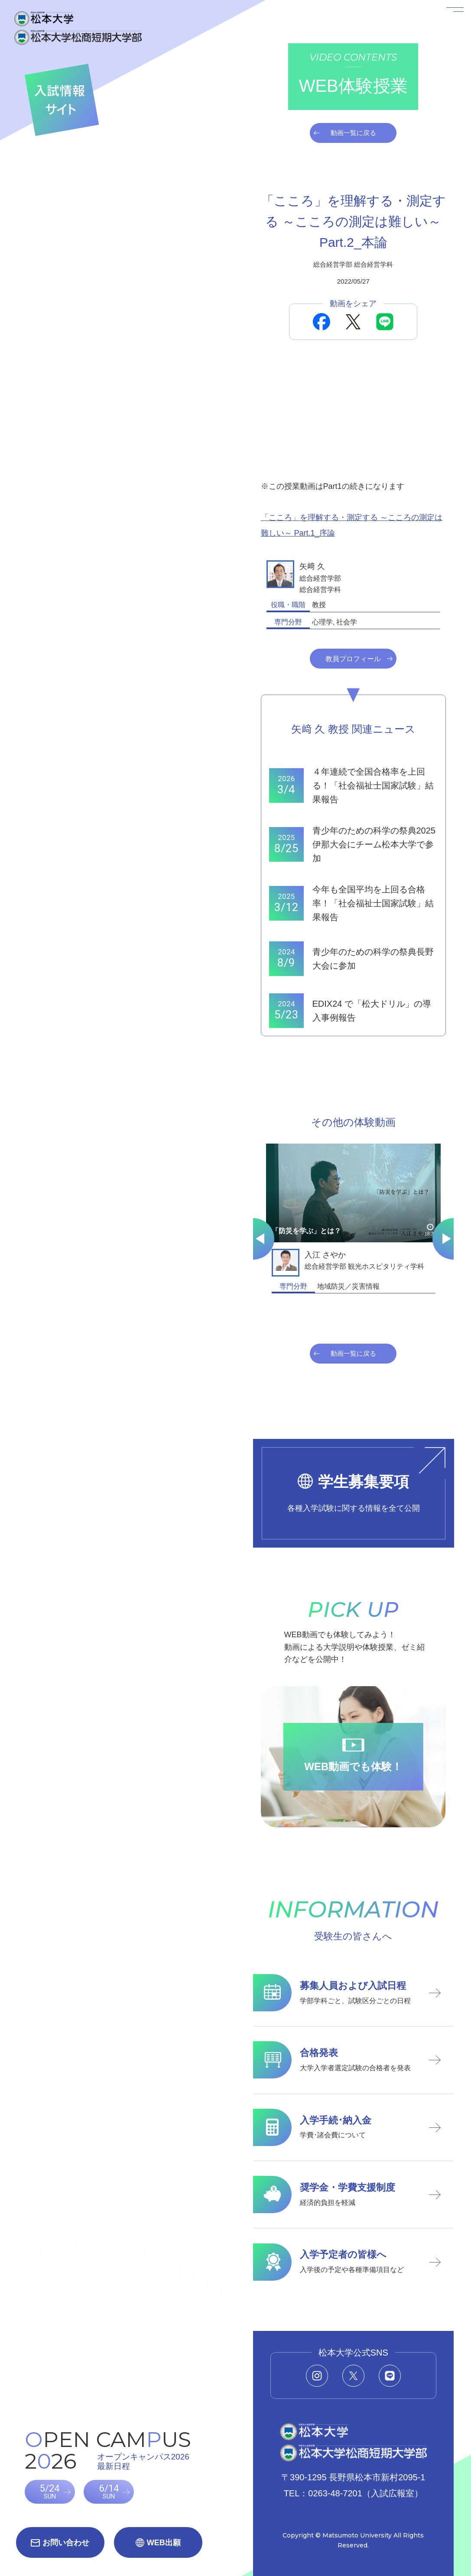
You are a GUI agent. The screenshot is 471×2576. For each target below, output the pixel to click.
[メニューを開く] (444, 26)
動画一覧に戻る (353, 132)
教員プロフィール (353, 659)
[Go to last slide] (253, 1239)
